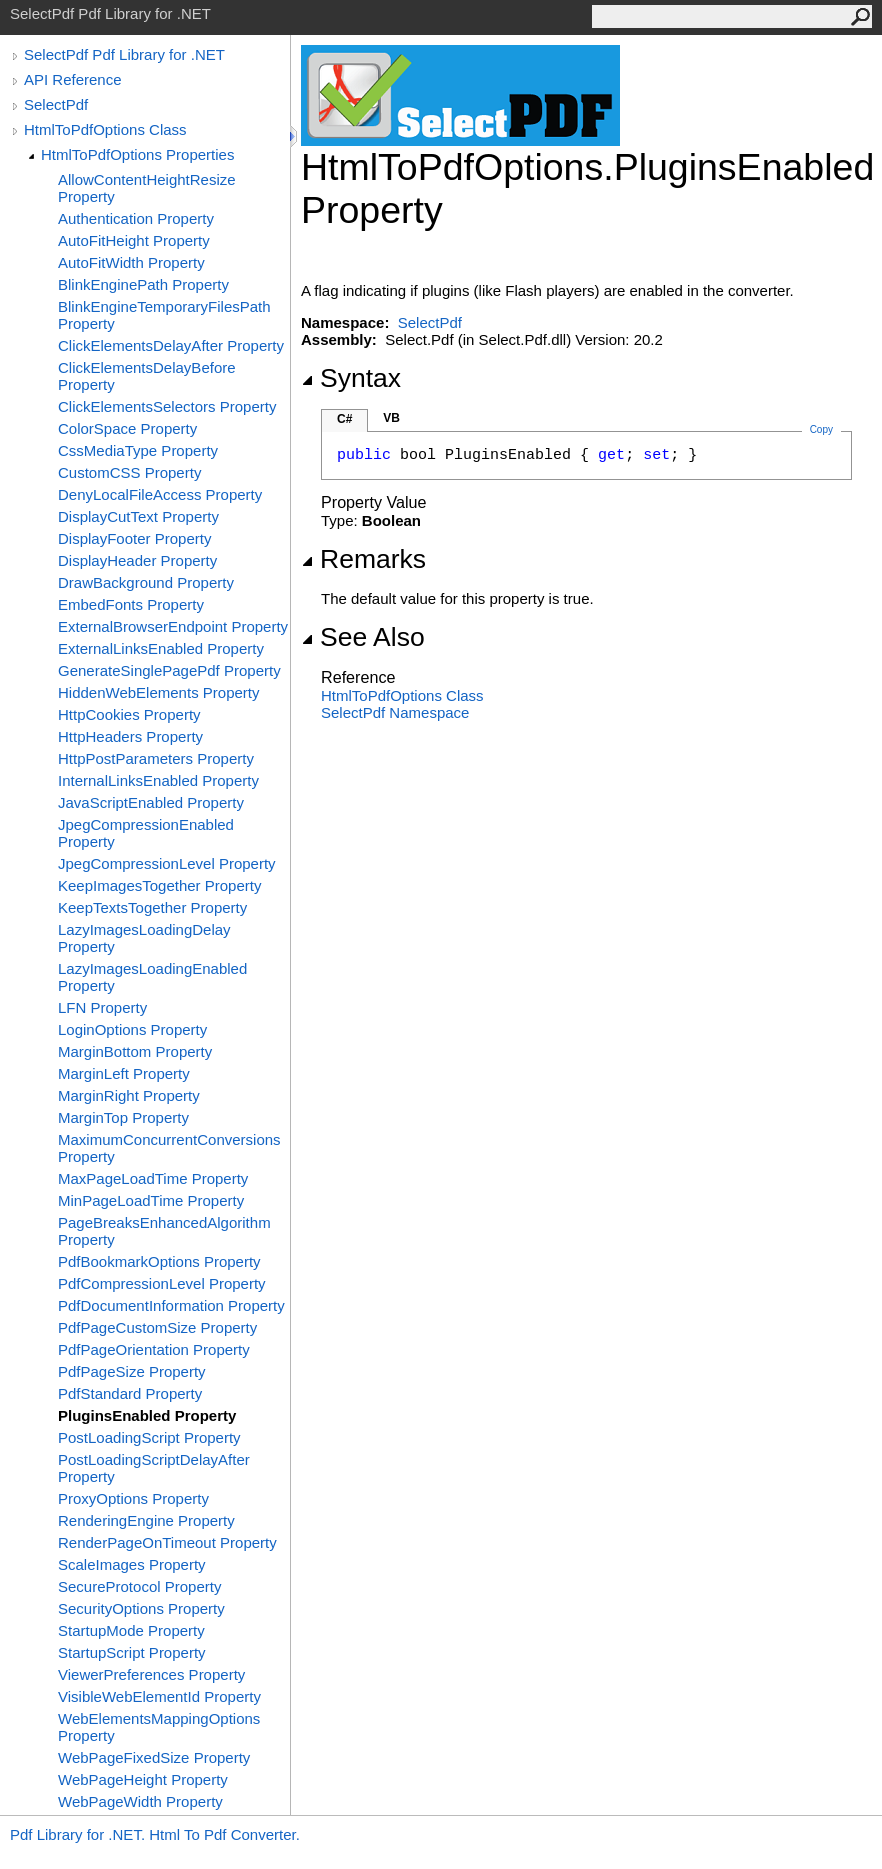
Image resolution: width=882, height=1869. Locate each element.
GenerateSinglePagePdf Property (169, 670)
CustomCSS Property (129, 472)
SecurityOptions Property (141, 1608)
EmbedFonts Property (131, 604)
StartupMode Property (131, 1630)
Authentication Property (136, 218)
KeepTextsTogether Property (152, 907)
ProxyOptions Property (133, 1498)
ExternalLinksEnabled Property (161, 648)
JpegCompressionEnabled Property (146, 833)
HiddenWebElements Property (159, 692)
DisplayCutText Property (138, 516)
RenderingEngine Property (146, 1520)
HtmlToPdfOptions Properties (137, 154)
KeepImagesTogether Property (159, 885)
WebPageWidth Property (140, 1801)
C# (344, 419)
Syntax (351, 378)
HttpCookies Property (129, 714)
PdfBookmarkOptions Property (159, 1261)
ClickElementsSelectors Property (167, 406)
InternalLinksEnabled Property (158, 780)
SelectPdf (56, 104)
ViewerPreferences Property (151, 1674)
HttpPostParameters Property (156, 758)
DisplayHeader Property (137, 560)
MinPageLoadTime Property (151, 1200)
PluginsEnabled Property (147, 1415)
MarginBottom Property (135, 1051)
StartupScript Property (132, 1652)
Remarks (363, 559)
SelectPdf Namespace (395, 712)
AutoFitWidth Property (131, 262)
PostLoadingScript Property (149, 1437)
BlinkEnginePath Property (143, 284)
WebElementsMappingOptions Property (159, 1727)
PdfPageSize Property (132, 1371)
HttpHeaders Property (130, 736)
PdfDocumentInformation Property (171, 1305)
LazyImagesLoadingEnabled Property (152, 977)
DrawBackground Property (146, 582)
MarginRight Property (129, 1095)
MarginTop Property (123, 1117)
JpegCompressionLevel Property (167, 863)
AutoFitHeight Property (134, 240)
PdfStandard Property (130, 1393)
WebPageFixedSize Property (154, 1757)
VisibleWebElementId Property (159, 1696)
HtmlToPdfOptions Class (105, 129)
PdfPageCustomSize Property (157, 1327)
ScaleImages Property (132, 1564)
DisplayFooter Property (134, 538)
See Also (363, 637)
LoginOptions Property (132, 1029)
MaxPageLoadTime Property (153, 1178)
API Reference (73, 79)
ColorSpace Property (127, 428)
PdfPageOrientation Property (154, 1349)
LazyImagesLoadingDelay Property (144, 938)
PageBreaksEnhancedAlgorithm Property (164, 1231)
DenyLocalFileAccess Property (160, 494)
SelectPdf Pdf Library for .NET (124, 54)
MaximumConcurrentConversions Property (169, 1148)
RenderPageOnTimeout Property (167, 1542)
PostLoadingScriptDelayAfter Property (154, 1468)
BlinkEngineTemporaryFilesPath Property (164, 315)
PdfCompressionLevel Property (162, 1283)
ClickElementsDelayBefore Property (147, 376)
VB (391, 418)
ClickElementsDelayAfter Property (171, 345)
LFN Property (102, 1007)
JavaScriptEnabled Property (151, 802)
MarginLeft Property (124, 1073)
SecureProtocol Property (139, 1586)
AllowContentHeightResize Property (147, 188)
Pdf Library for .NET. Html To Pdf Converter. (155, 1834)
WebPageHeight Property (143, 1779)
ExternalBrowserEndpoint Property (173, 626)
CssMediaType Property (138, 450)
